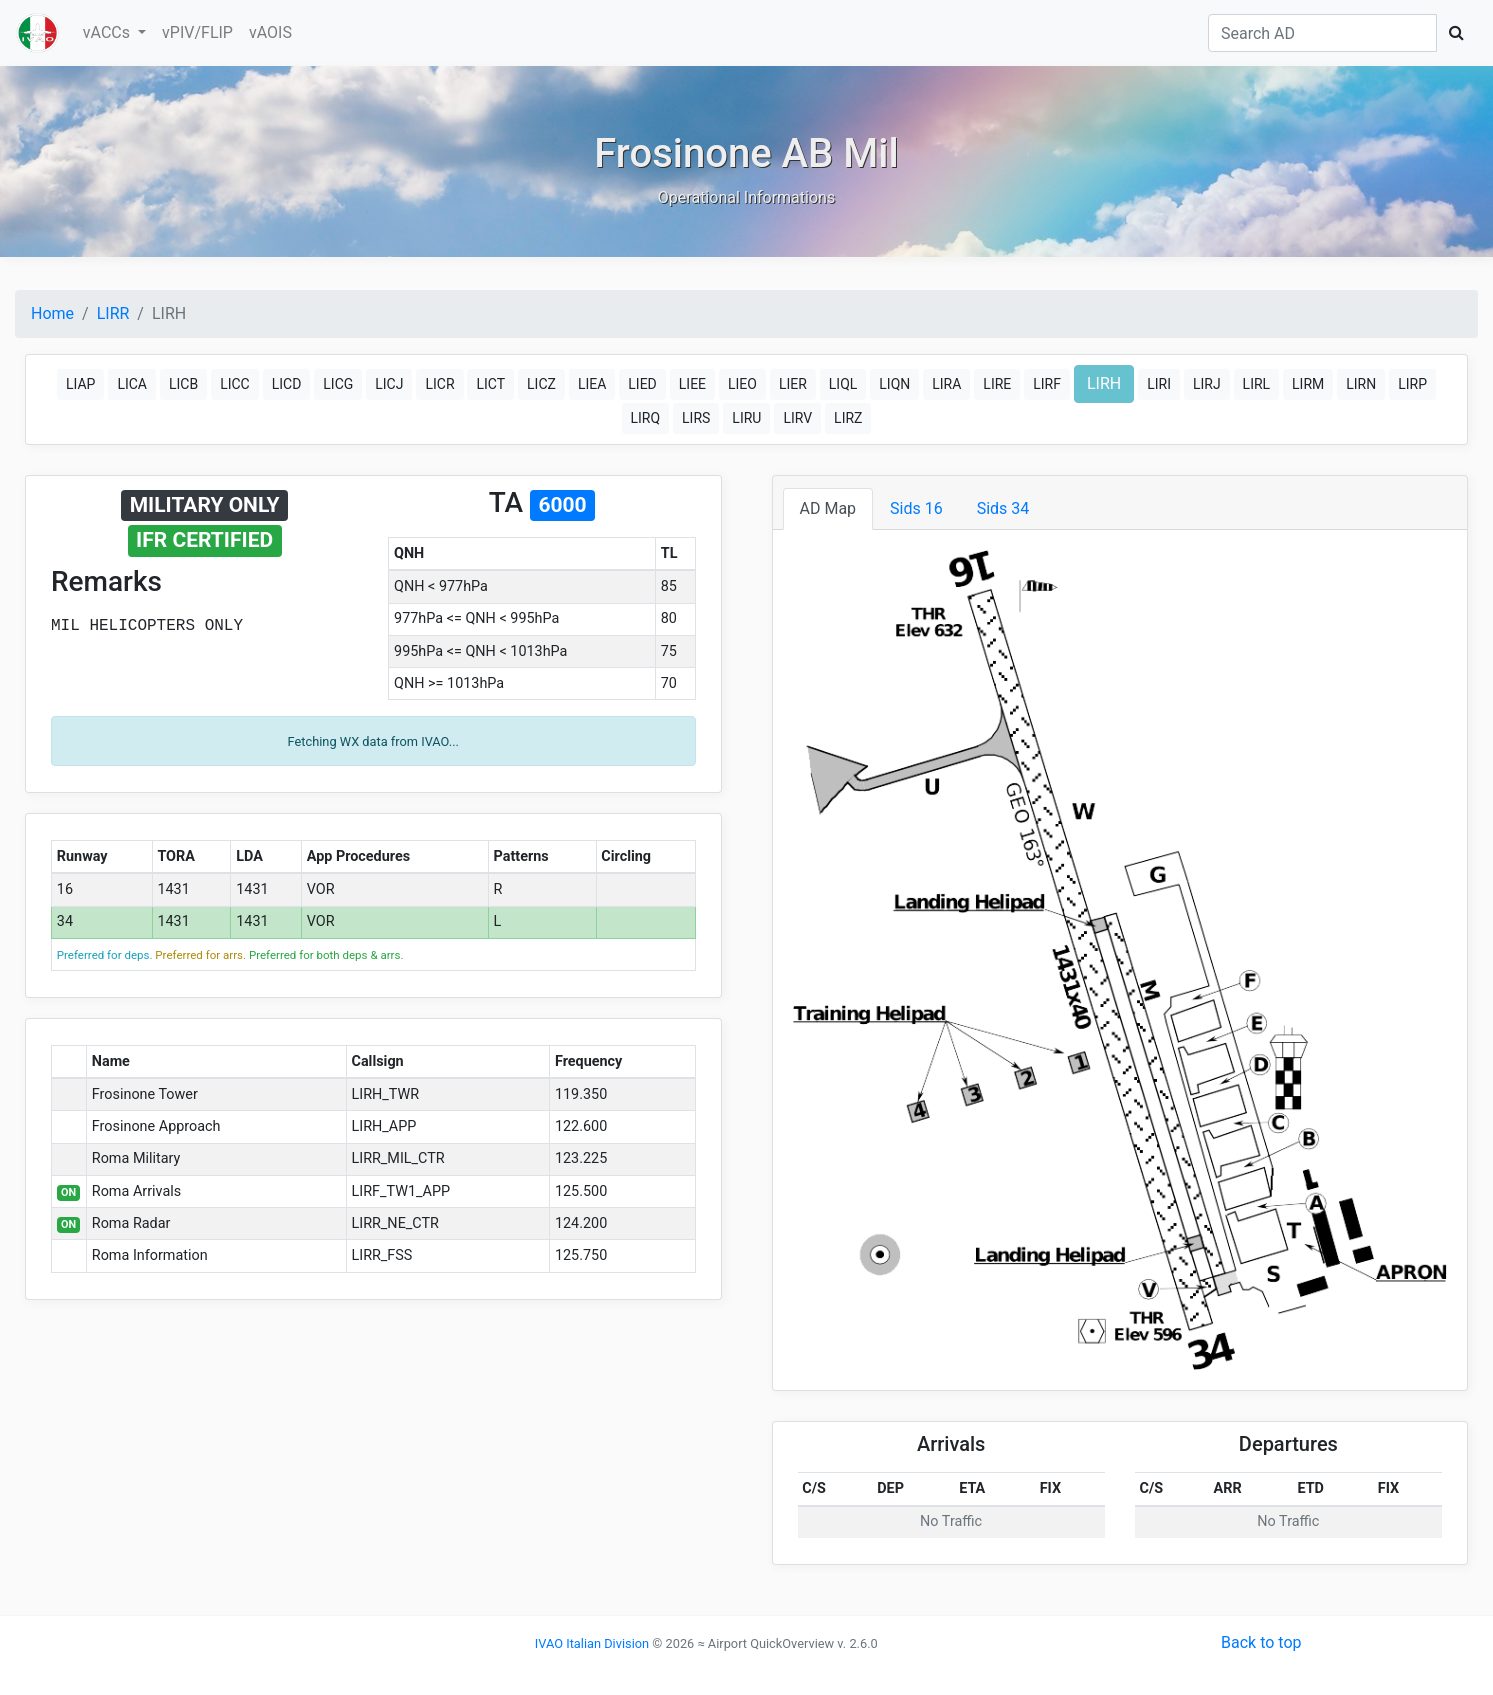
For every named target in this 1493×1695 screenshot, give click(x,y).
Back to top (1261, 1642)
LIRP (1412, 384)
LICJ (389, 384)
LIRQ (646, 418)
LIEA (592, 384)
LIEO (742, 384)
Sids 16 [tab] (916, 508)
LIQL (843, 384)
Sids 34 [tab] (1003, 508)
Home (52, 313)
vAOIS (270, 32)
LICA (132, 384)
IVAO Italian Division (592, 1643)
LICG (338, 384)
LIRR (113, 313)
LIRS (696, 418)
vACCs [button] (108, 32)
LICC (235, 384)
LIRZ (848, 418)
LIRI (1159, 384)
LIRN (1361, 384)
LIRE (997, 384)
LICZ (541, 384)
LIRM (1308, 384)
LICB (183, 384)
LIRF (1047, 384)
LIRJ (1207, 384)
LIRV (797, 418)
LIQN (894, 384)
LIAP (80, 384)
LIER (793, 384)
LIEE (692, 384)
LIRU (746, 418)
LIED (642, 384)
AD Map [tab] (828, 508)
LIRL (1257, 384)
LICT (490, 384)
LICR (439, 384)
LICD (287, 384)
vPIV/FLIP (197, 32)
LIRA (946, 384)
